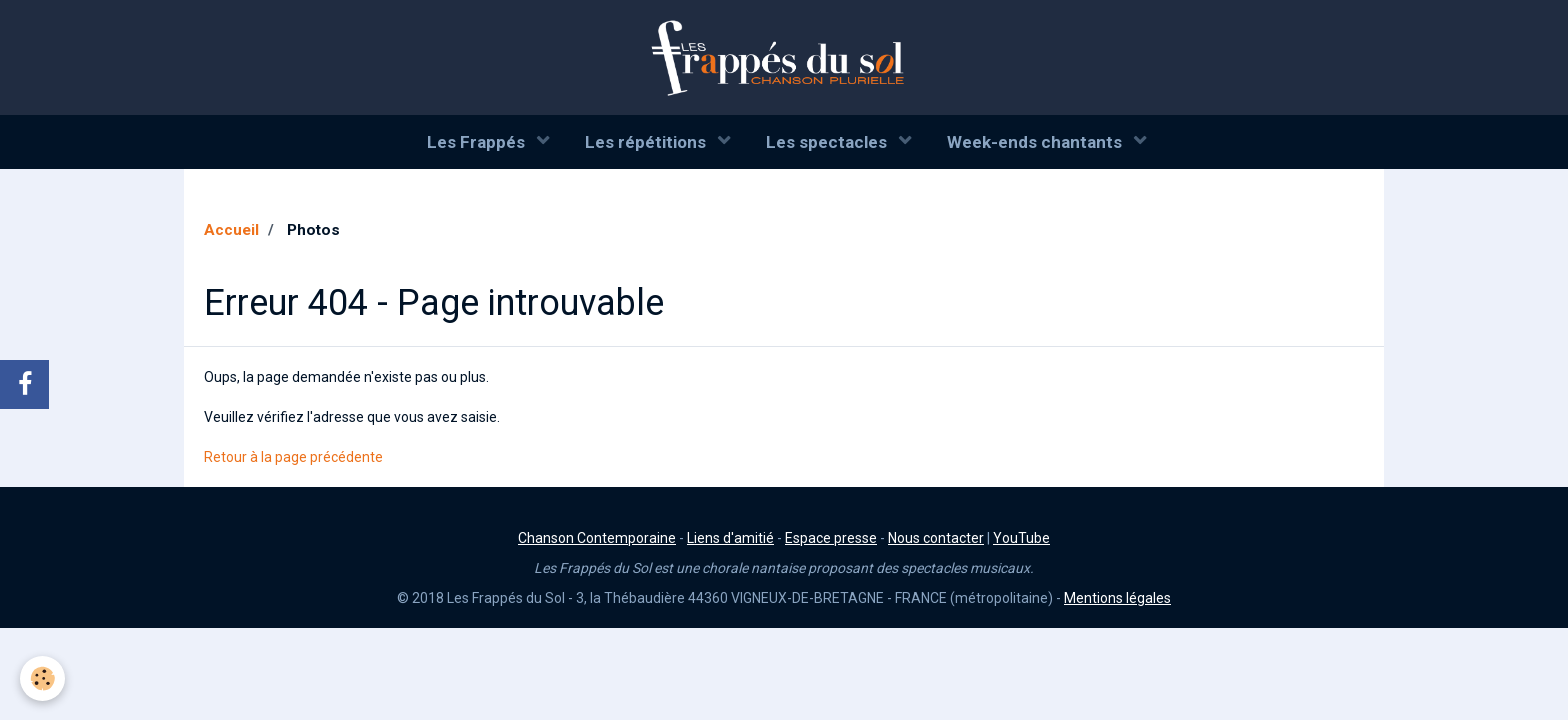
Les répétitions (647, 142)
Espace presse (831, 538)
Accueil (231, 230)
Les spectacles (828, 142)
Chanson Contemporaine (597, 538)
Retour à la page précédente (293, 457)
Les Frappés (478, 142)
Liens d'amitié (730, 538)
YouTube (1021, 538)
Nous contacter (936, 538)
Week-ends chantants (1036, 142)
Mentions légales (1117, 598)
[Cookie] (42, 678)
